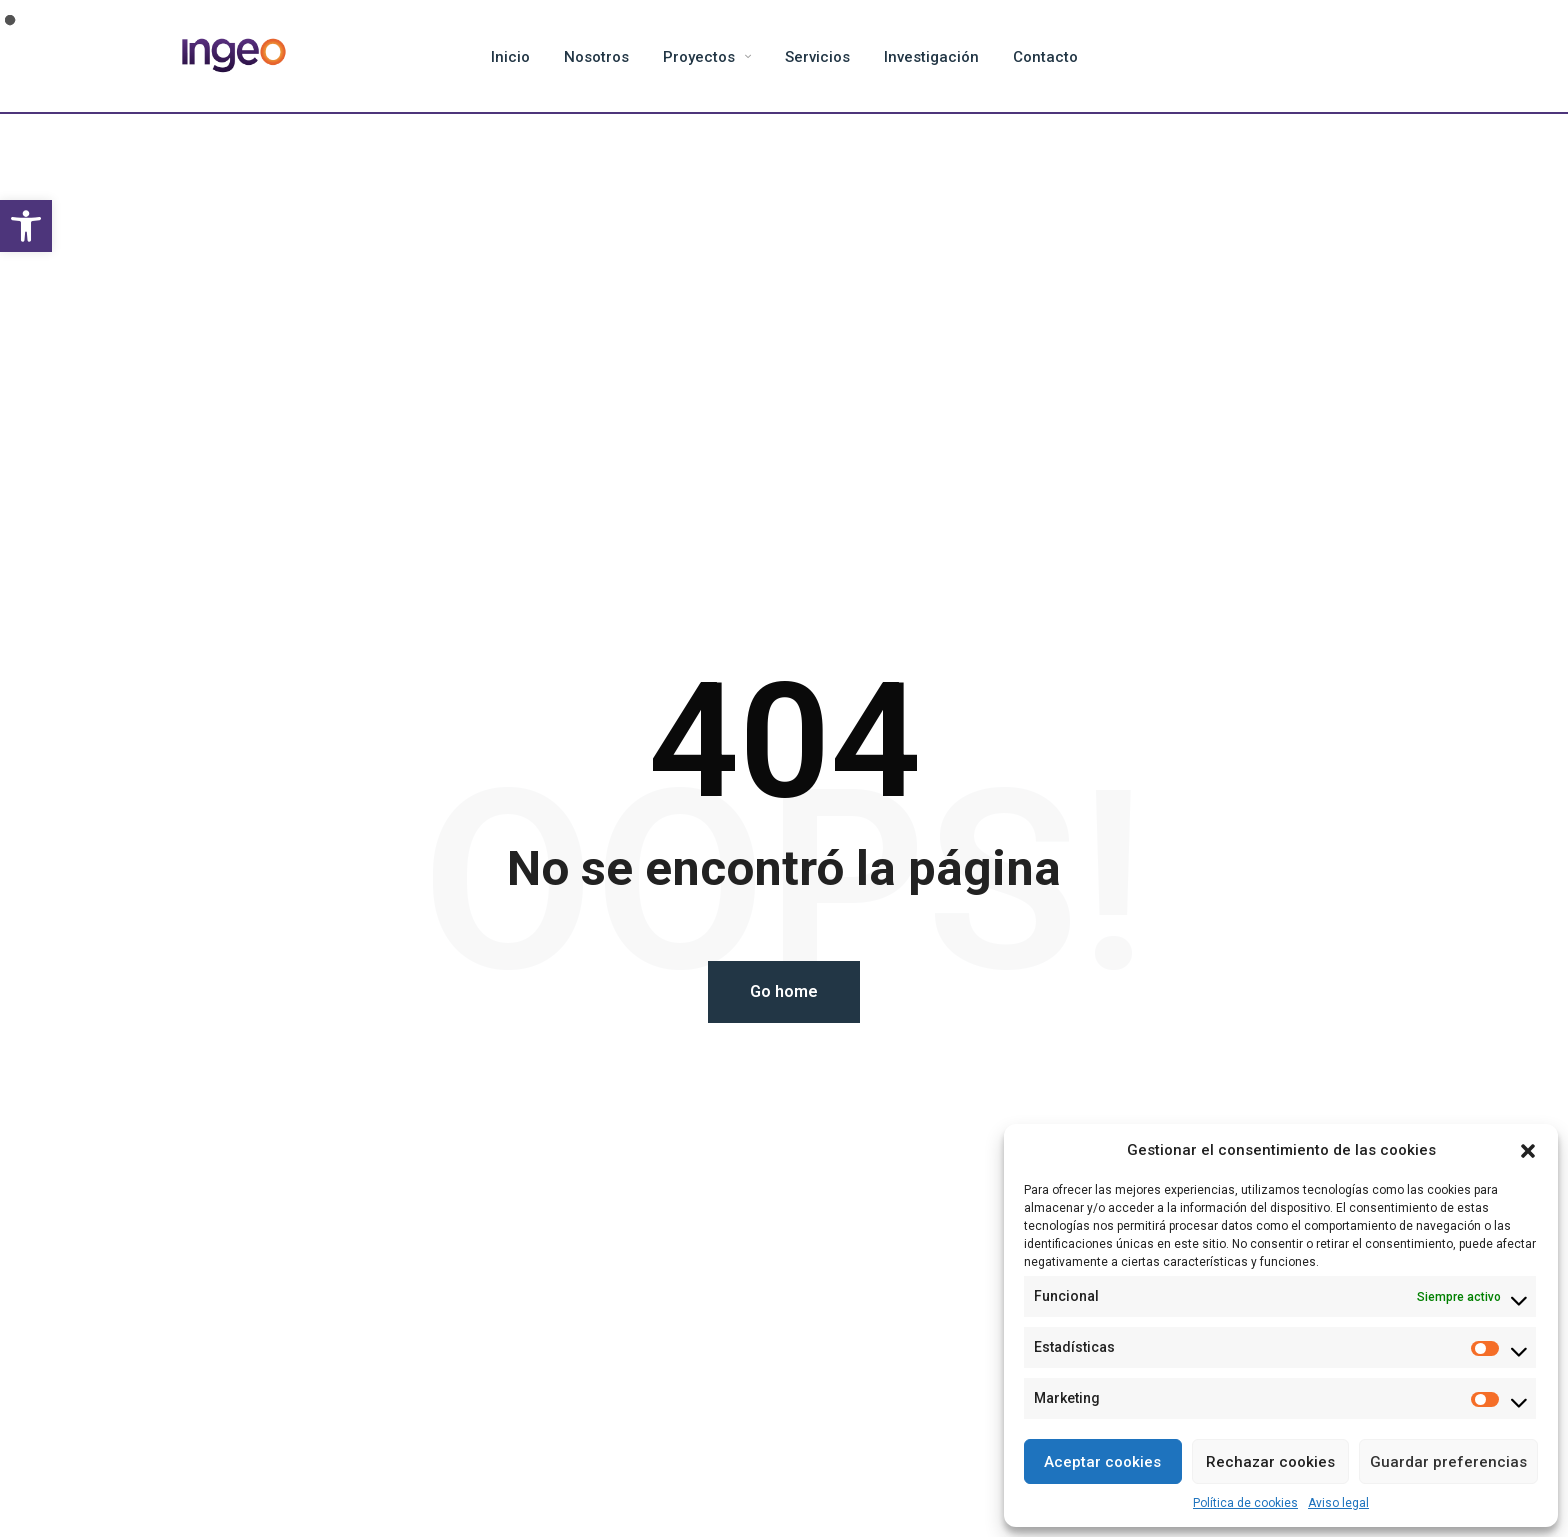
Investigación (931, 57)
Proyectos (699, 57)
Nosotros (596, 57)
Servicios (817, 57)
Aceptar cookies (1102, 1462)
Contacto (1045, 57)
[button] (26, 226)
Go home (784, 991)
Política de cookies (1245, 1503)
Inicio (510, 57)
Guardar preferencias (1448, 1462)
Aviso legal (1338, 1503)
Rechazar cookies (1270, 1462)
